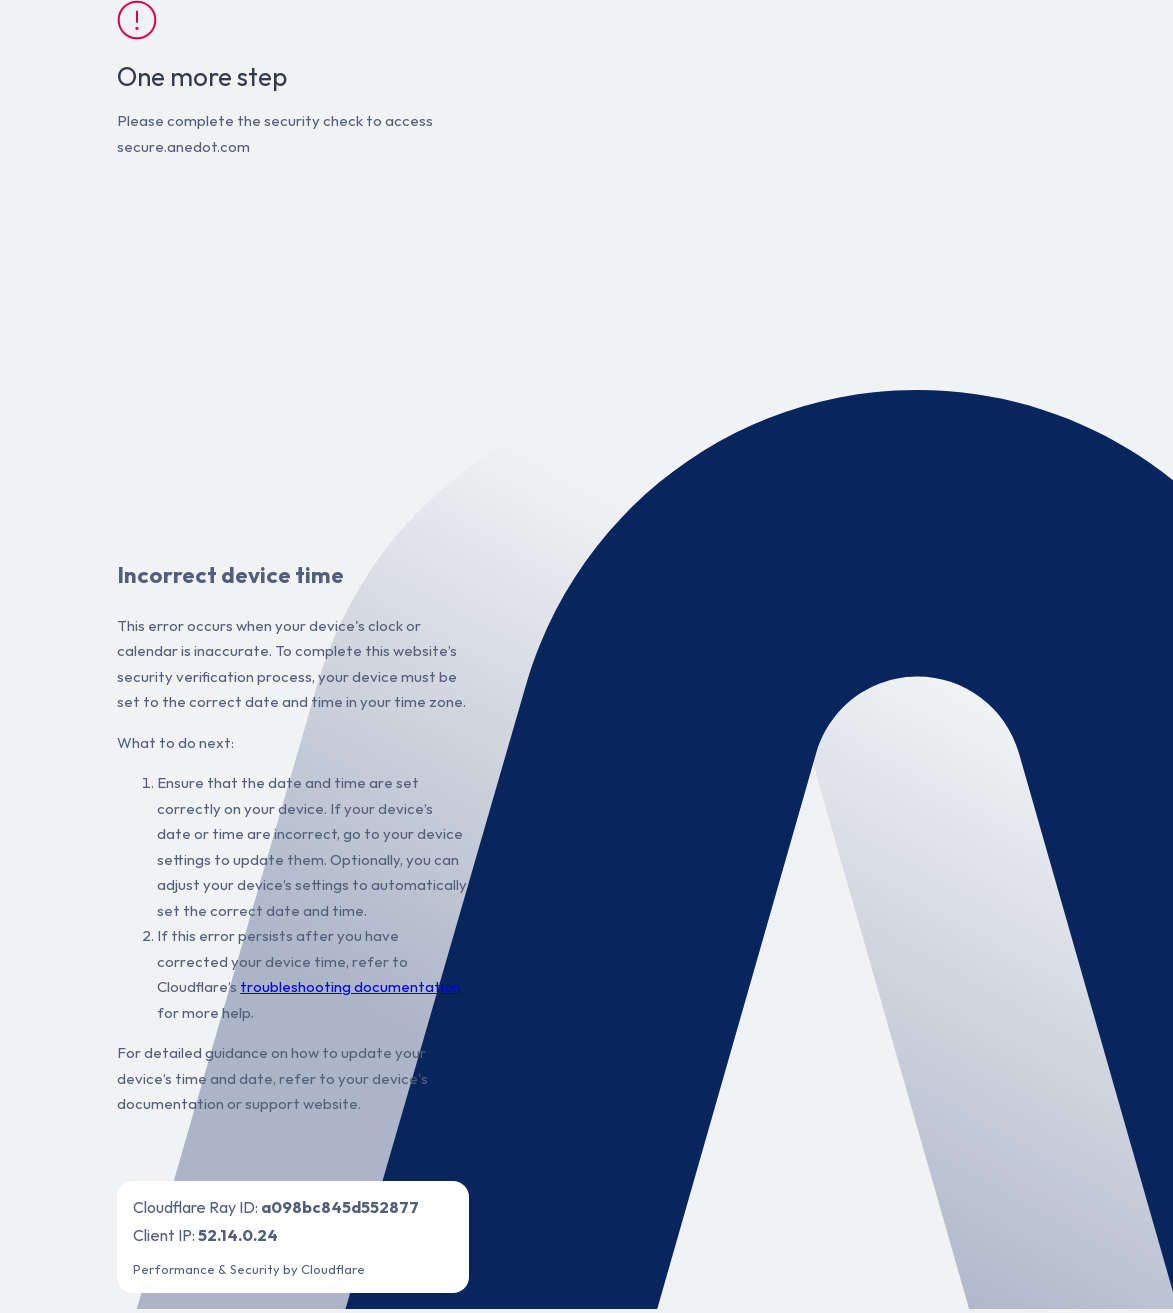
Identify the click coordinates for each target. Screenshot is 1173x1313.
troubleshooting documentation (350, 986)
